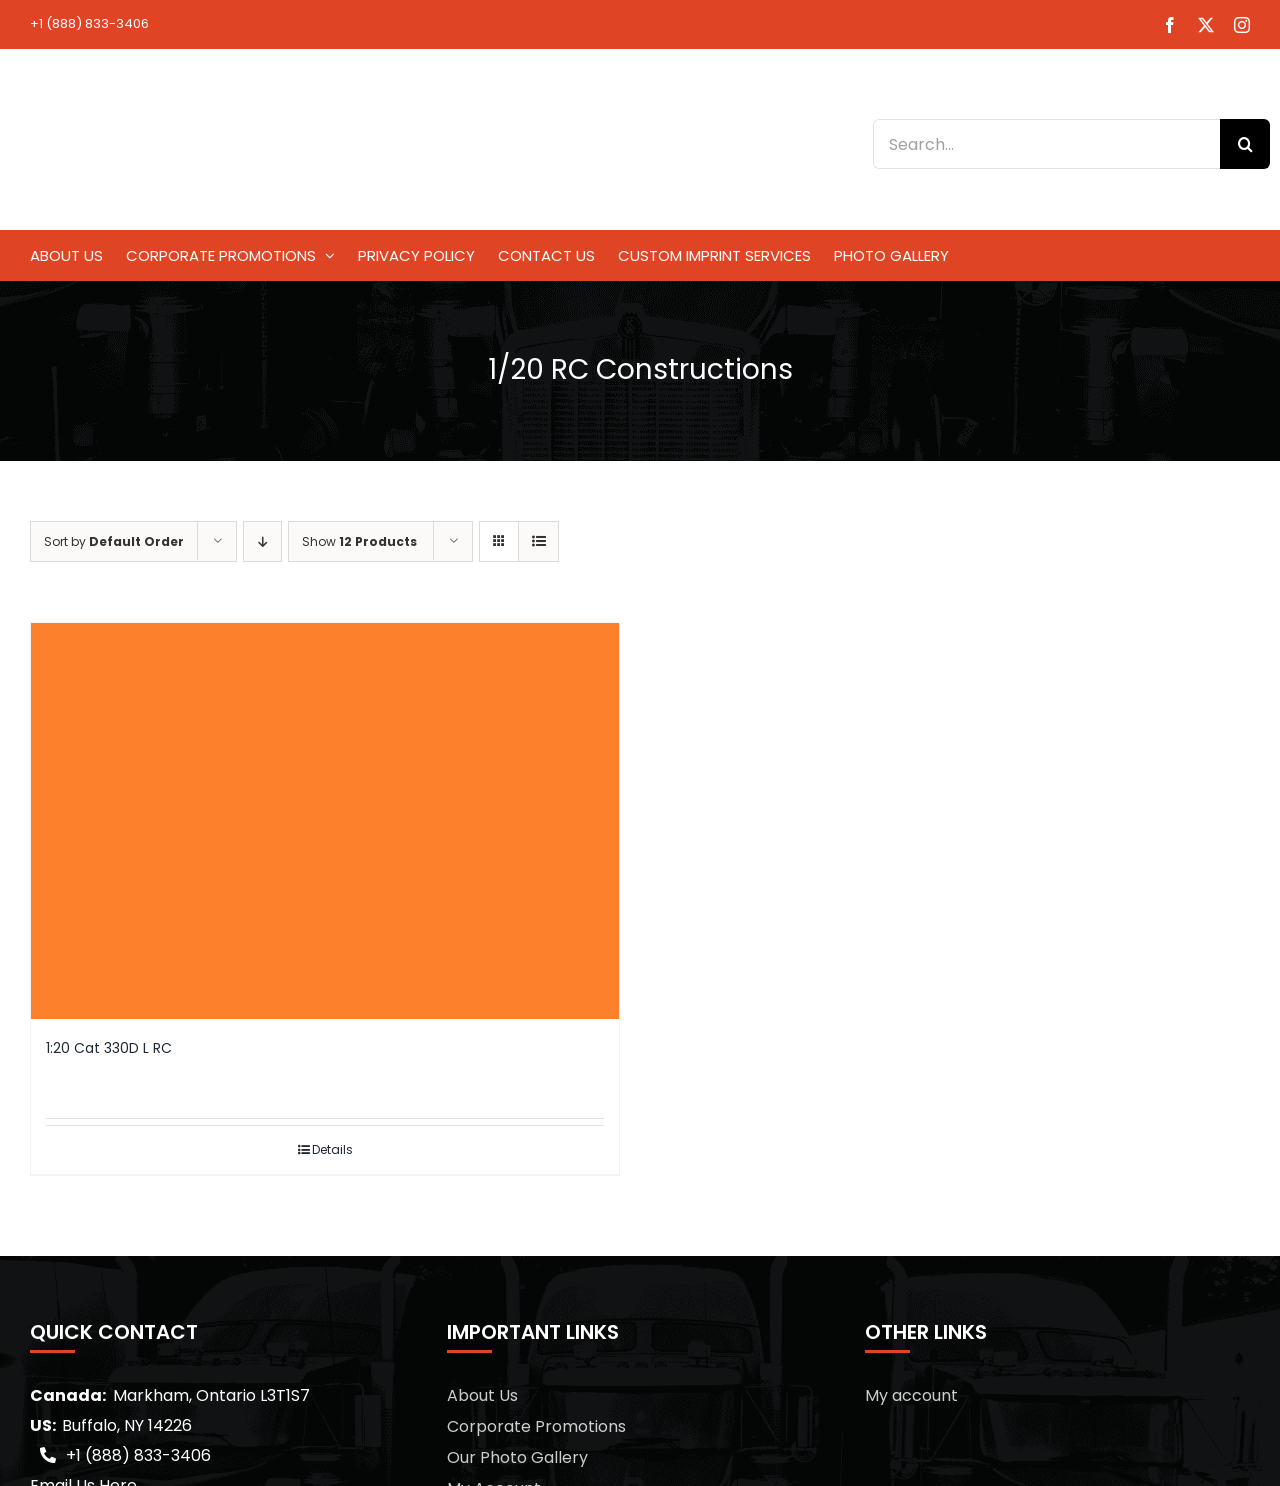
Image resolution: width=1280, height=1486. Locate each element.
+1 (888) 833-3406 (89, 23)
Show (359, 541)
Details (332, 1149)
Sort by (114, 541)
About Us (482, 1395)
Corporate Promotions (536, 1426)
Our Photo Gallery (517, 1457)
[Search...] (1046, 144)
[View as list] (538, 541)
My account (911, 1395)
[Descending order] (262, 541)
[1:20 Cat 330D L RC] (325, 821)
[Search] (1245, 144)
